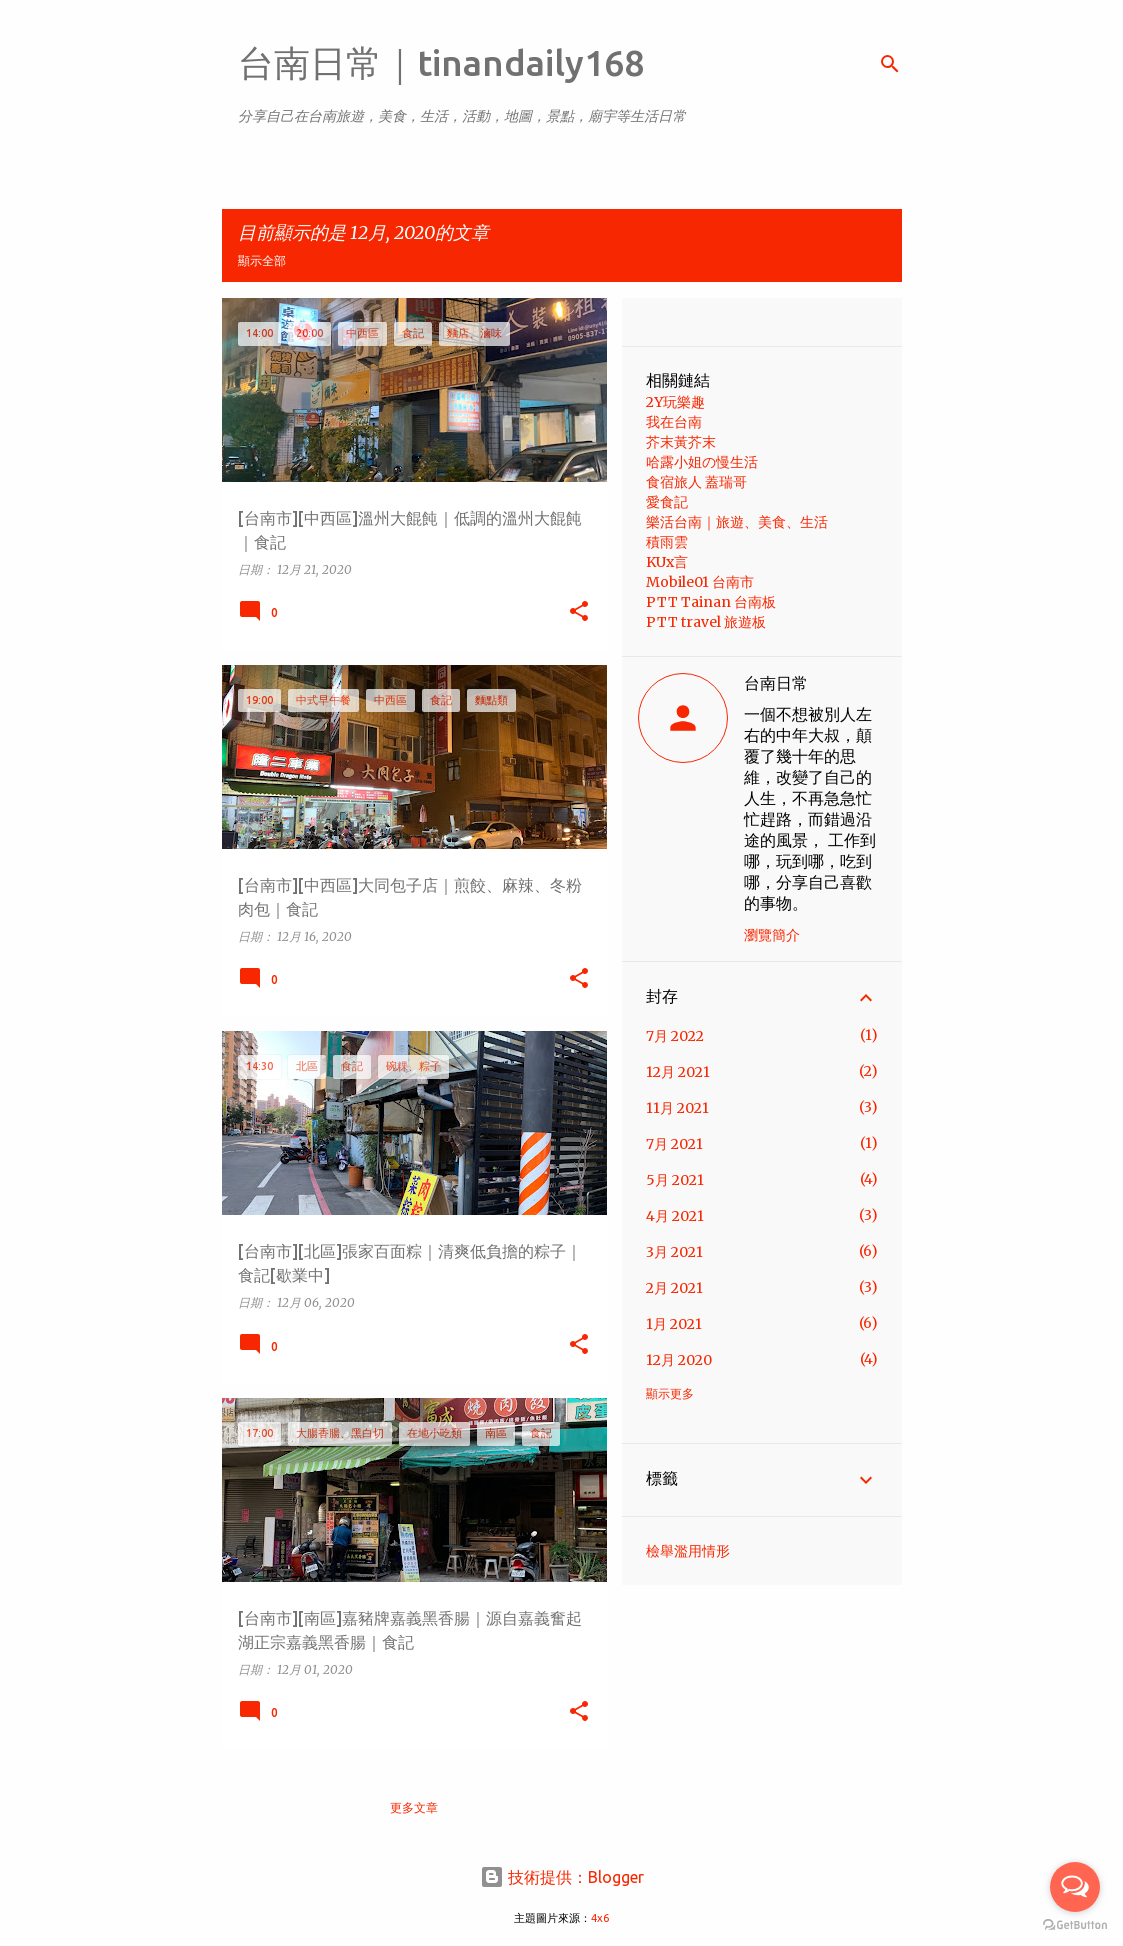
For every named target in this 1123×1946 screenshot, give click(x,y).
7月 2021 (674, 1144)
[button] (579, 612)
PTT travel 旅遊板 (706, 622)
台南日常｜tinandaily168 (441, 62)
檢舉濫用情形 (688, 1551)
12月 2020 (679, 1360)
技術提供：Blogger (562, 1877)
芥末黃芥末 (681, 442)
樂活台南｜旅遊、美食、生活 (737, 522)
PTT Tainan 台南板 (711, 602)
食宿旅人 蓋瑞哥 (696, 482)
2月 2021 (674, 1288)
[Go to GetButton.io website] (1075, 1925)
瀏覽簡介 (772, 935)
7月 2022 (675, 1036)
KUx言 (667, 562)
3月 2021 (674, 1252)
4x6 (600, 1918)
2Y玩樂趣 (675, 402)
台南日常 (776, 683)
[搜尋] (890, 64)
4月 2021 (675, 1216)
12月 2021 (678, 1072)
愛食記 (667, 502)
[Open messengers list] (1075, 1887)
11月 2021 (677, 1108)
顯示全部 (262, 260)
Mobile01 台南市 (700, 582)
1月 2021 (674, 1324)
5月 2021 (675, 1180)
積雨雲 (667, 542)
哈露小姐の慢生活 (702, 462)
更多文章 (414, 1807)
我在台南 (674, 422)
